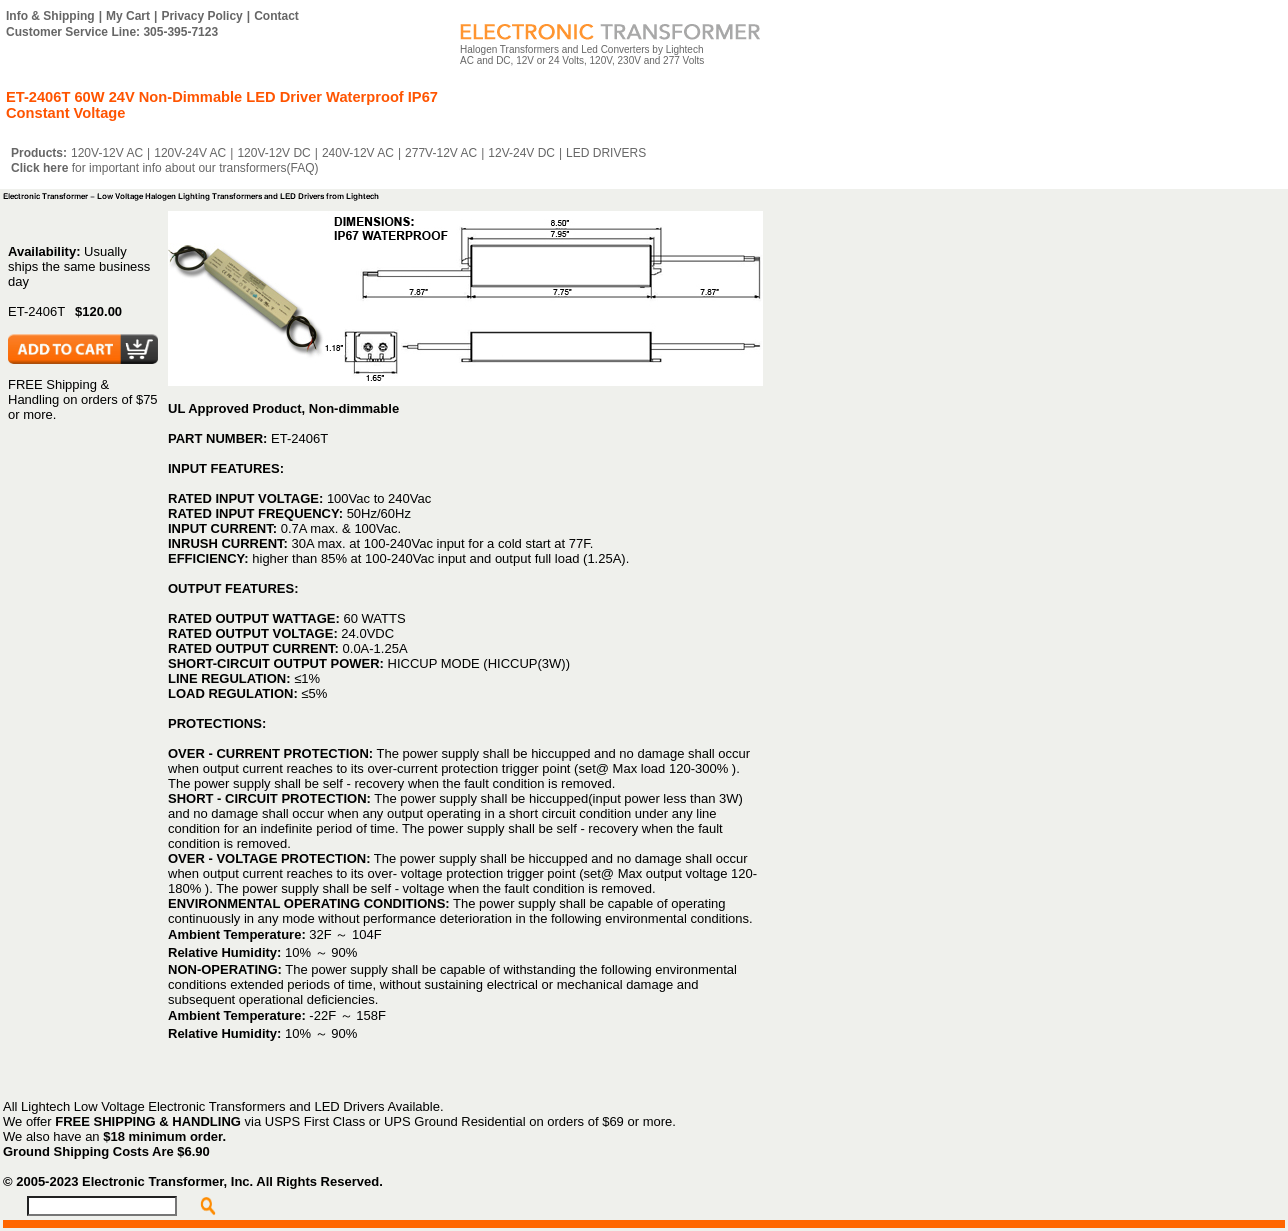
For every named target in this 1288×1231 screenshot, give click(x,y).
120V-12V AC (107, 153)
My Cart (128, 16)
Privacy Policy (201, 16)
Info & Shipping (50, 16)
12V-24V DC (521, 153)
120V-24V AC (190, 153)
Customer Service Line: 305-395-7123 (112, 32)
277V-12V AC (441, 153)
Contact (276, 16)
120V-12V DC (273, 153)
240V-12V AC (358, 153)
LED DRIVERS (606, 153)
